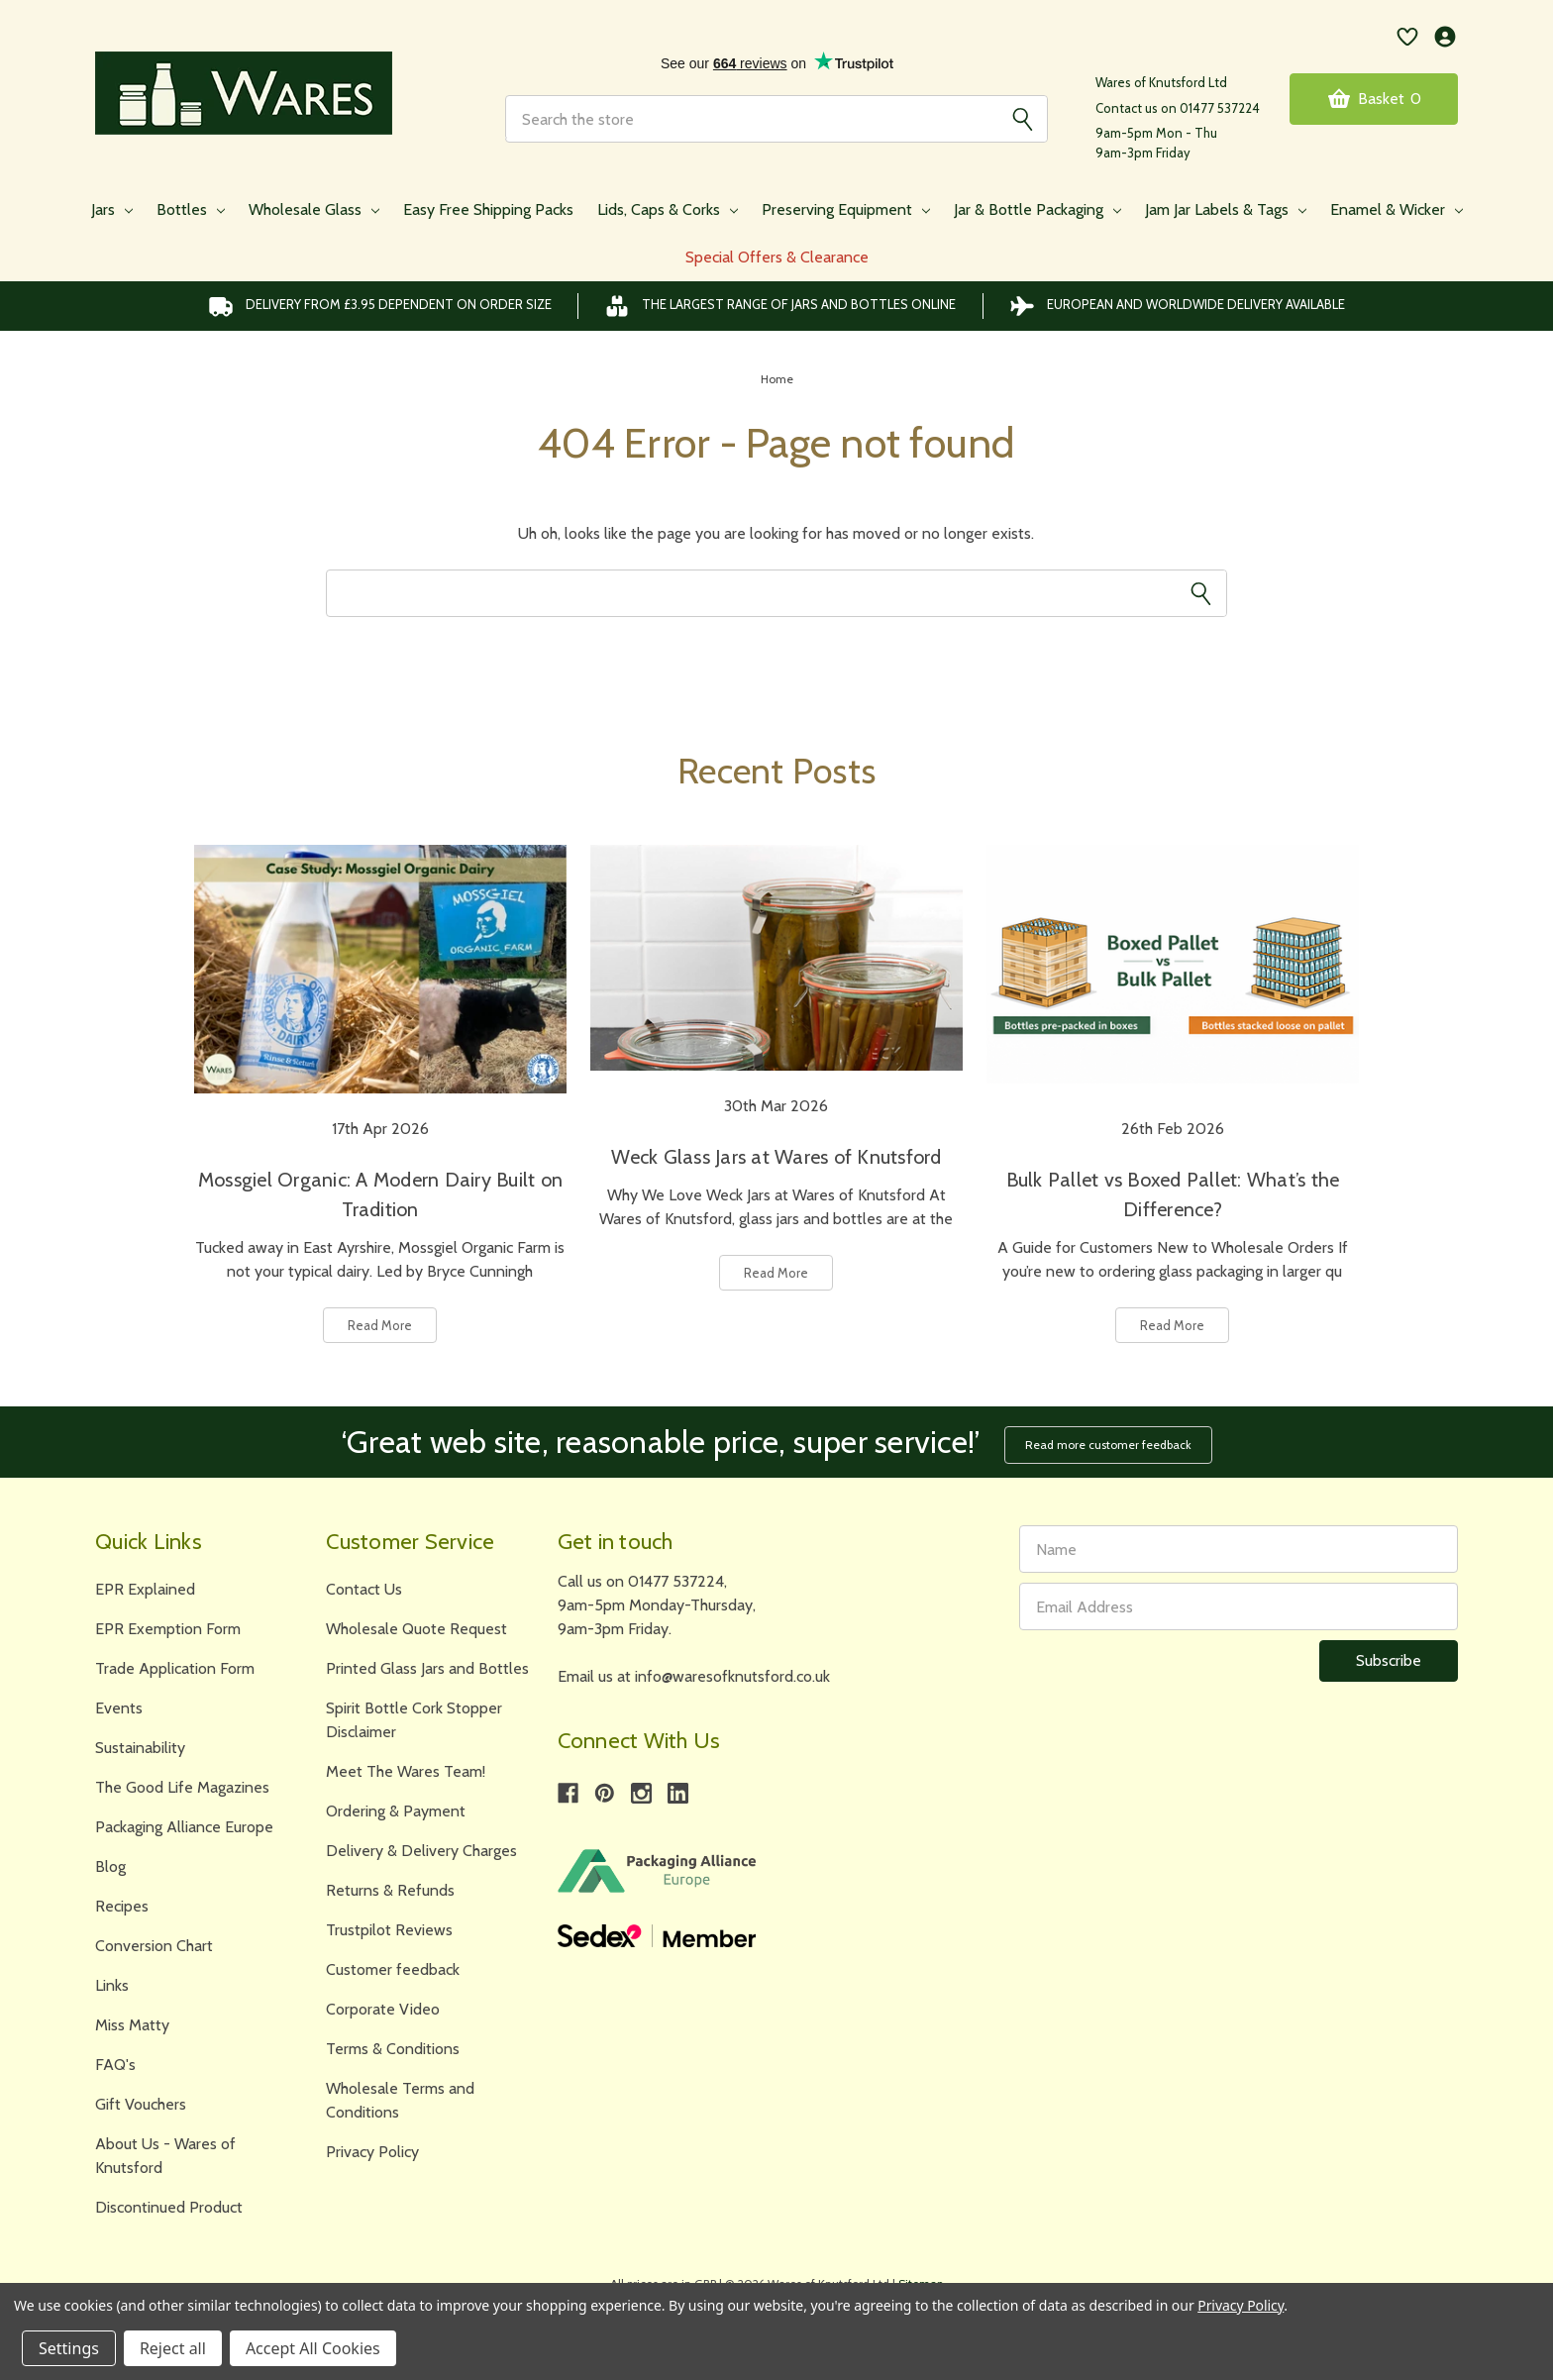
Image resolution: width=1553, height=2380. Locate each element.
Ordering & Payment (396, 1811)
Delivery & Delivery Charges (421, 1850)
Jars (112, 209)
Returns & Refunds (390, 1890)
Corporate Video (383, 2009)
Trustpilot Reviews (389, 1929)
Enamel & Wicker (1396, 209)
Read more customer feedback (1108, 1444)
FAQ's (115, 2064)
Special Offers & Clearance (777, 257)
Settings (69, 2348)
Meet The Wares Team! (405, 1771)
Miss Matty (132, 2025)
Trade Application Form (175, 1668)
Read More (380, 1325)
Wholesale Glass (314, 209)
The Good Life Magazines (182, 1787)
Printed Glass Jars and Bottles (427, 1668)
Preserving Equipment (846, 209)
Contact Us (364, 1589)
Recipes (122, 1906)
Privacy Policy (372, 2151)
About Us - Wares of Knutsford (165, 2155)
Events (119, 1708)
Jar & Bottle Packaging (1037, 209)
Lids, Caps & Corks (667, 209)
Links (112, 1985)
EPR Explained (145, 1589)
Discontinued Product (169, 2207)
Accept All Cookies (313, 2348)
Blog (110, 1866)
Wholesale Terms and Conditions (400, 2100)
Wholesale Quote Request (416, 1628)
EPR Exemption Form (168, 1628)
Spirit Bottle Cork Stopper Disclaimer (414, 1720)
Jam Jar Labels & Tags (1225, 209)
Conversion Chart (154, 1945)
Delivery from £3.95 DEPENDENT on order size (380, 306)
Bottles (190, 209)
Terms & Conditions (393, 2048)
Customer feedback (393, 1969)
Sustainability (140, 1747)
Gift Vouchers (140, 2104)
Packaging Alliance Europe (184, 1826)
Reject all (173, 2348)
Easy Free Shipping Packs (488, 209)
